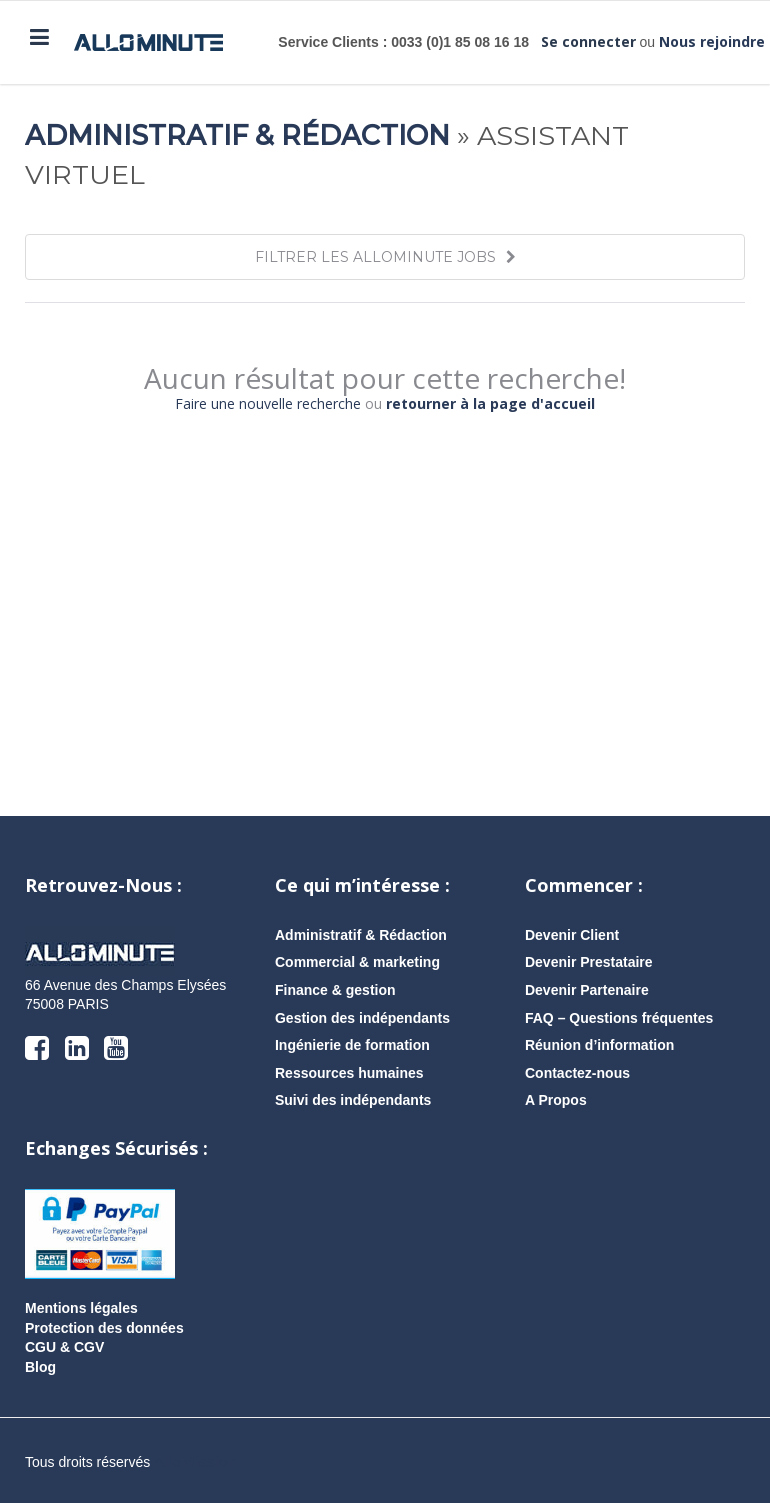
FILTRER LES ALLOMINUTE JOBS (385, 257)
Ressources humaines (349, 1073)
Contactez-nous (577, 1073)
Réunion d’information (599, 1045)
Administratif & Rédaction (237, 135)
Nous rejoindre (712, 41)
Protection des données (104, 1328)
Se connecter (588, 41)
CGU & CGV (64, 1347)
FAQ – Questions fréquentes (619, 1018)
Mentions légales (81, 1308)
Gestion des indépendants (362, 1018)
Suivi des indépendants (353, 1100)
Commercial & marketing (357, 962)
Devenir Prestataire (589, 962)
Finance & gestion (335, 990)
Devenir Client (572, 935)
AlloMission (196, 1462)
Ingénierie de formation (352, 1045)
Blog (40, 1367)
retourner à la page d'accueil (490, 403)
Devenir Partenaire (587, 990)
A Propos (556, 1100)
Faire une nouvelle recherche (268, 403)
